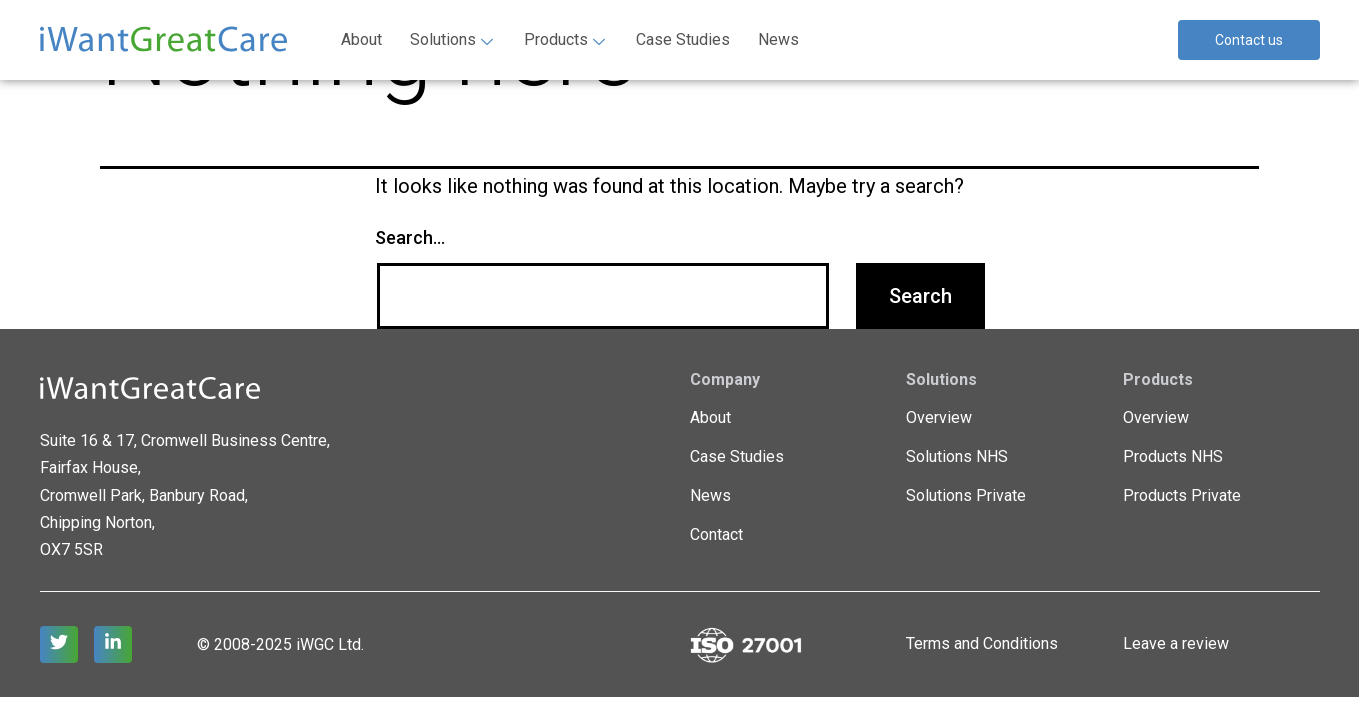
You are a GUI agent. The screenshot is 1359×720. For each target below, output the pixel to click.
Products (564, 39)
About (361, 39)
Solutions (451, 39)
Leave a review (1176, 643)
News (778, 39)
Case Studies (683, 39)
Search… (410, 237)
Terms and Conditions (982, 643)
